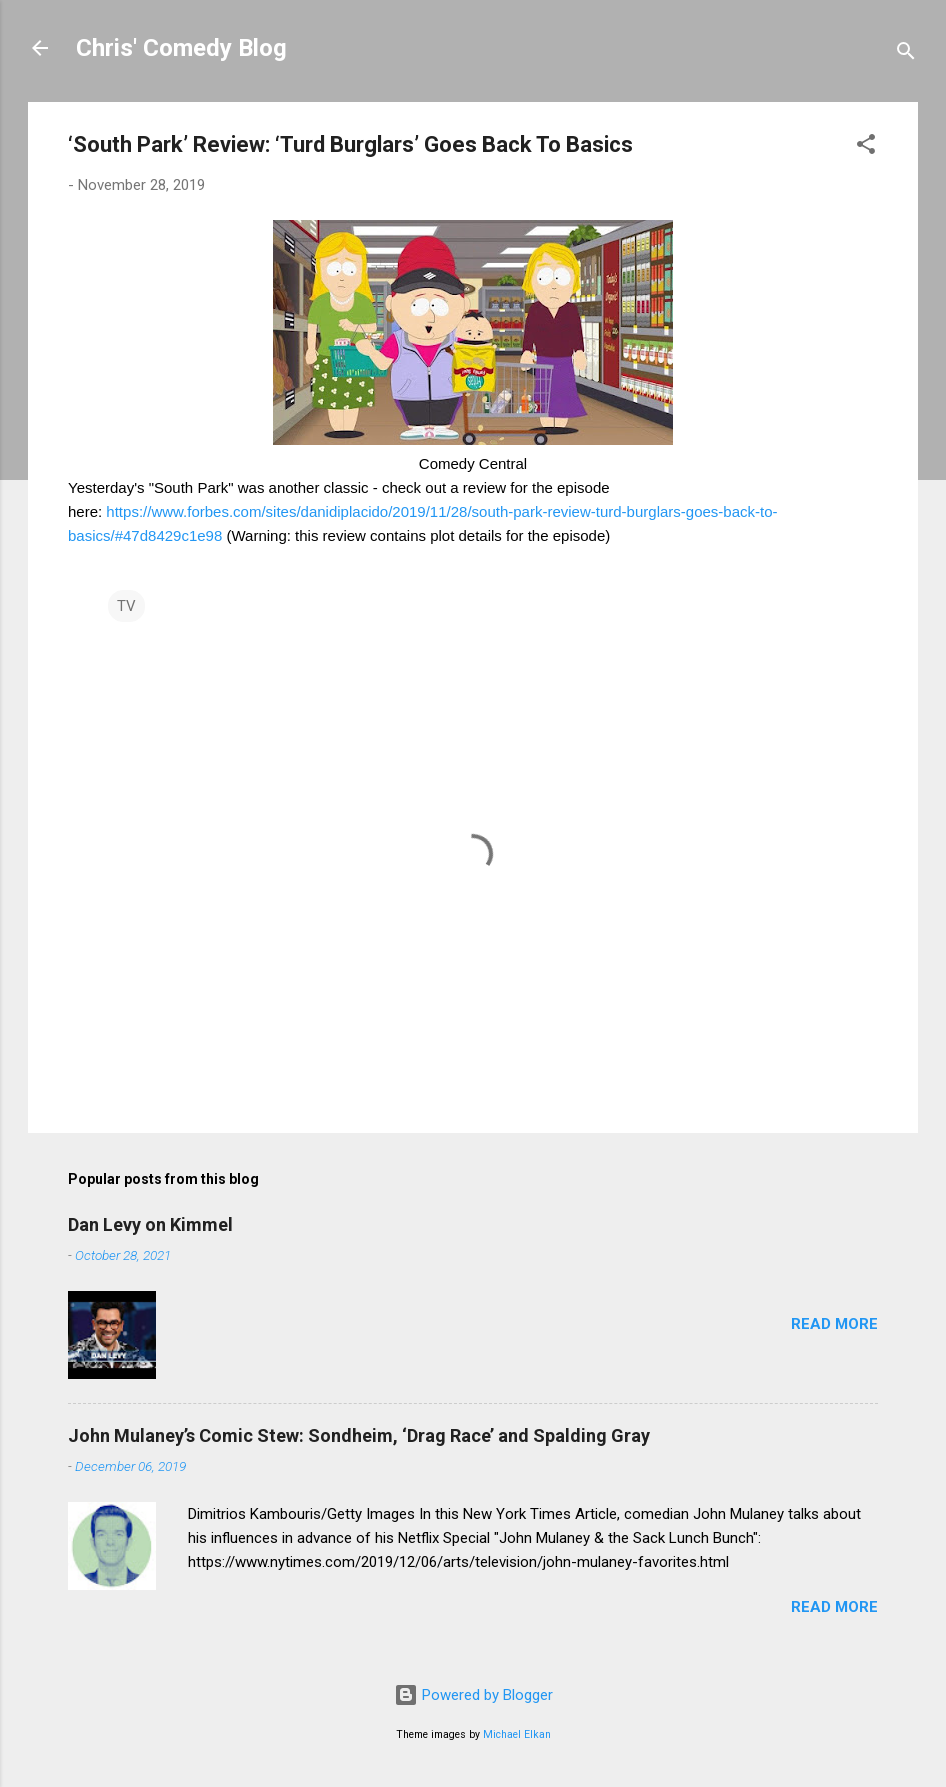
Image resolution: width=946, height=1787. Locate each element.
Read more (834, 1324)
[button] (866, 147)
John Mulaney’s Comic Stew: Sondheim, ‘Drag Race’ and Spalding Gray (359, 1435)
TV (126, 606)
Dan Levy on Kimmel (150, 1224)
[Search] (906, 54)
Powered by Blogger (473, 1695)
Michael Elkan (517, 1734)
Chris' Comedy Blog (181, 48)
